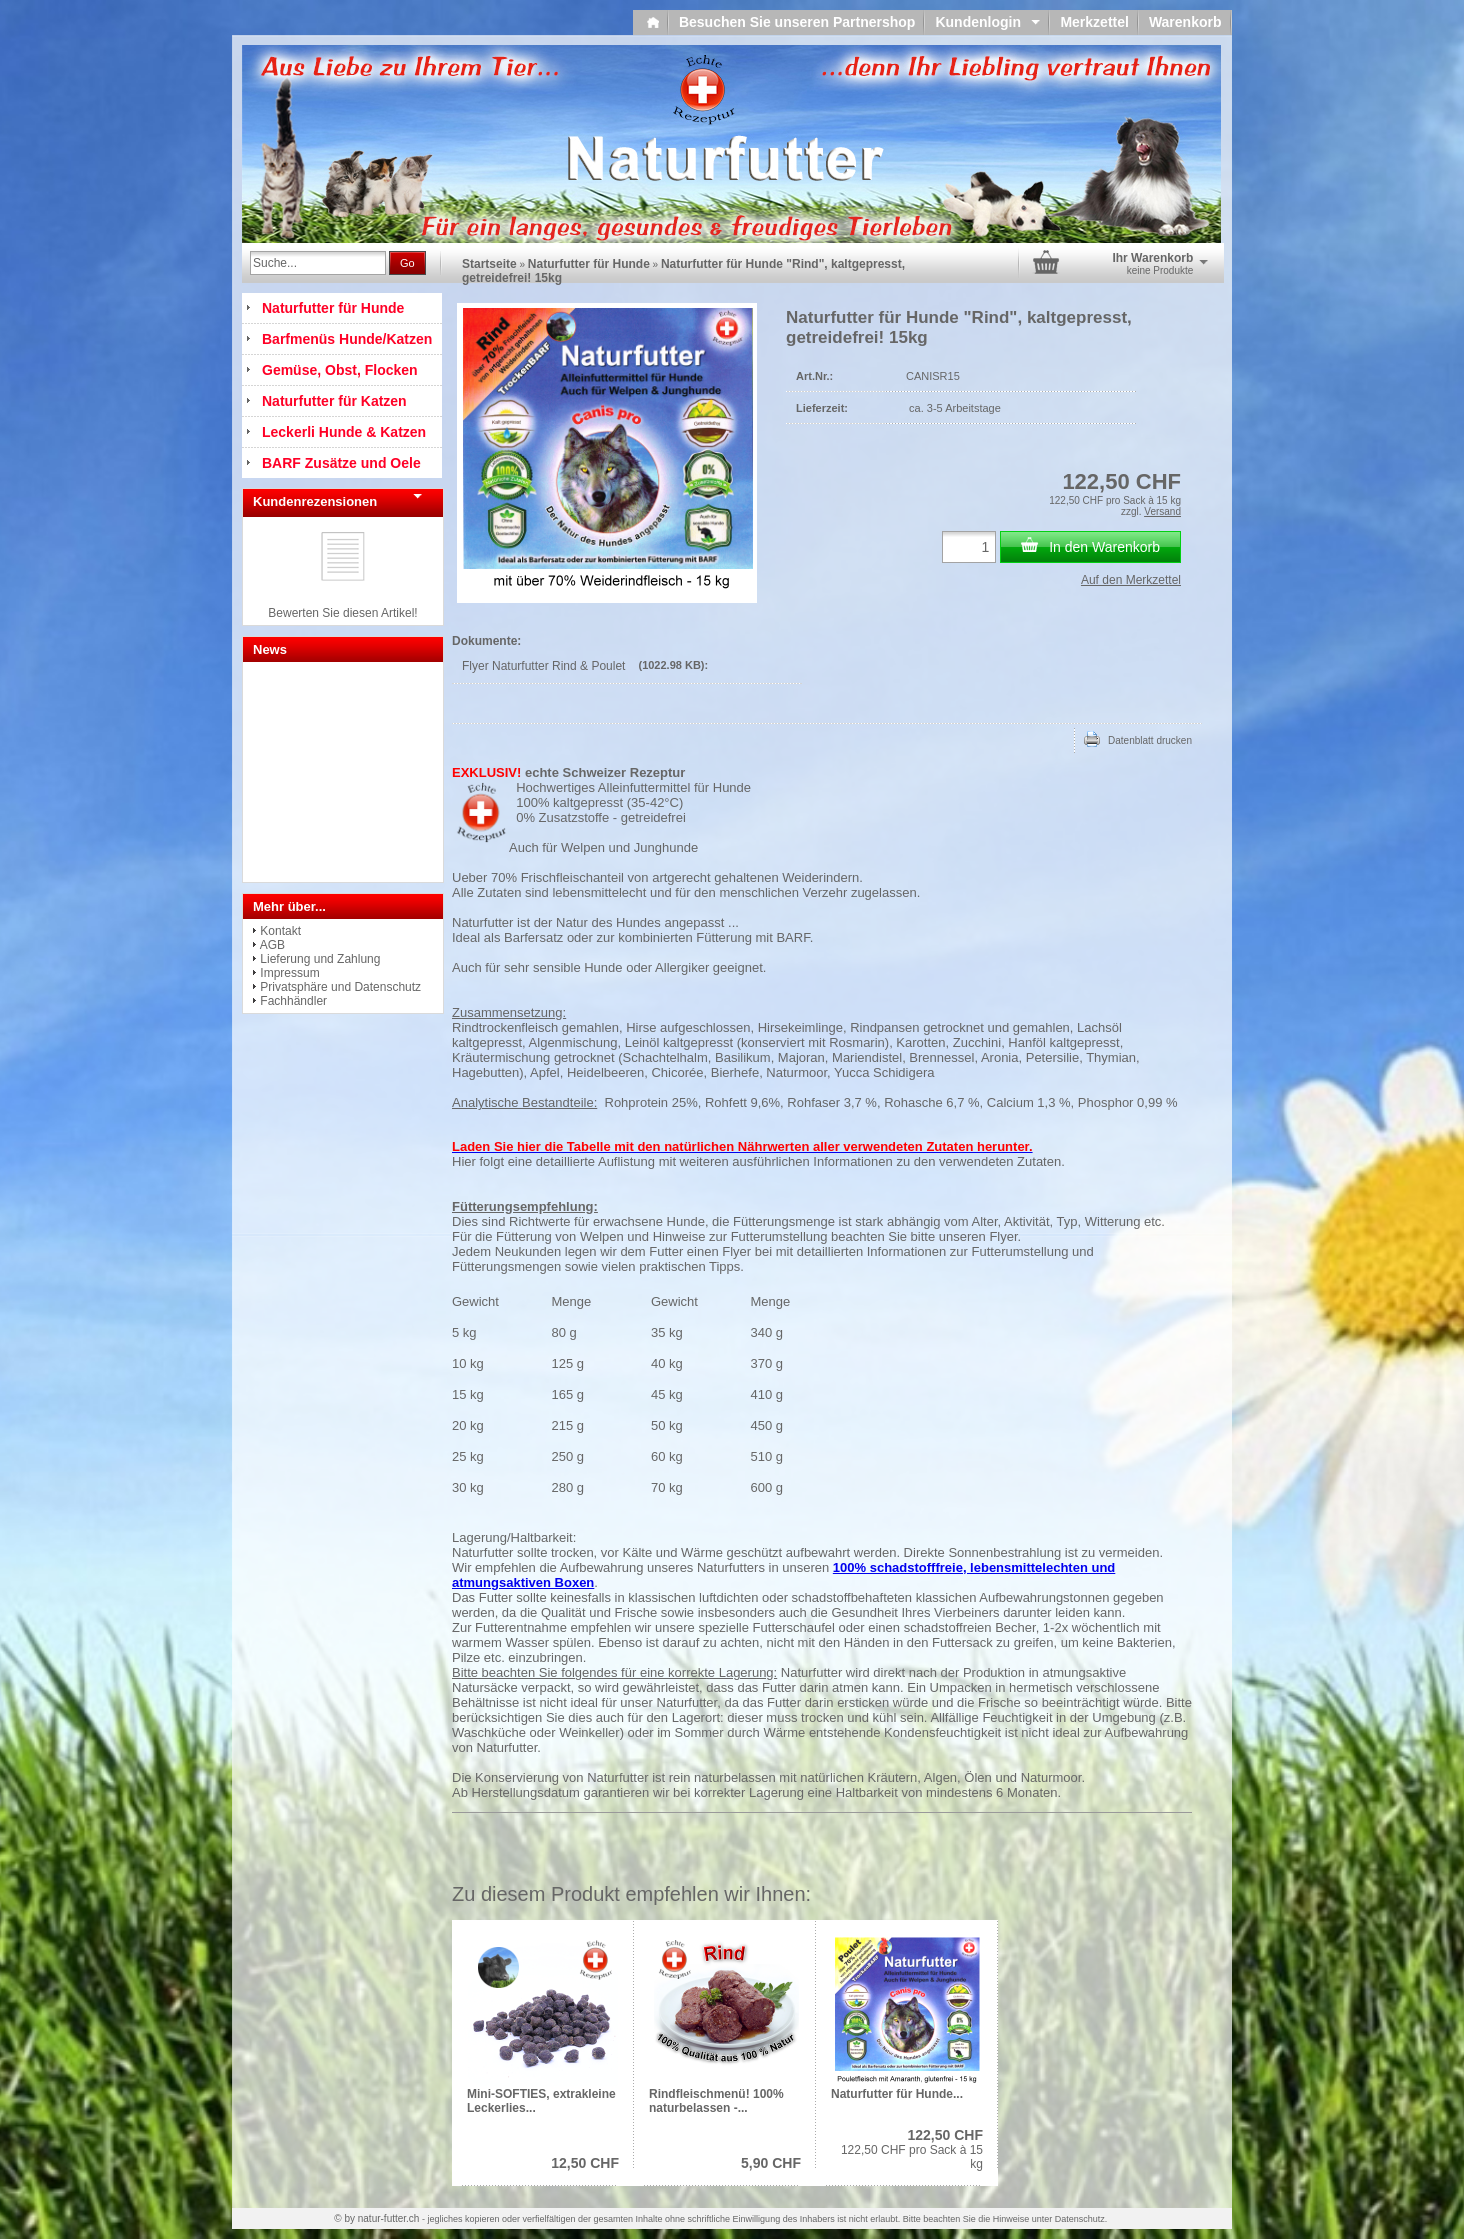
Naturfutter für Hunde (589, 264)
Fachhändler (293, 1001)
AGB (272, 945)
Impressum (289, 973)
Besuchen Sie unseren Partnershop (797, 22)
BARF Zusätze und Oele (341, 463)
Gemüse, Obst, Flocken (340, 370)
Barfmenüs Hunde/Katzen (347, 339)
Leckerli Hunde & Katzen (344, 432)
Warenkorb (1185, 22)
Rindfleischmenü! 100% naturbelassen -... (716, 2101)
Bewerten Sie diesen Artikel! (342, 613)
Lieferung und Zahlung (320, 959)
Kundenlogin (987, 22)
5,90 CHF (771, 2163)
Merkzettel (1094, 22)
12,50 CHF (585, 2163)
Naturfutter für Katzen (334, 401)
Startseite (489, 264)
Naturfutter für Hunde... (897, 2094)
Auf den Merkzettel (1131, 580)
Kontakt (280, 931)
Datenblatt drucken (1138, 739)
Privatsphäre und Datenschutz (340, 987)
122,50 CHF (945, 2135)
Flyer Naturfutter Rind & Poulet (543, 666)
